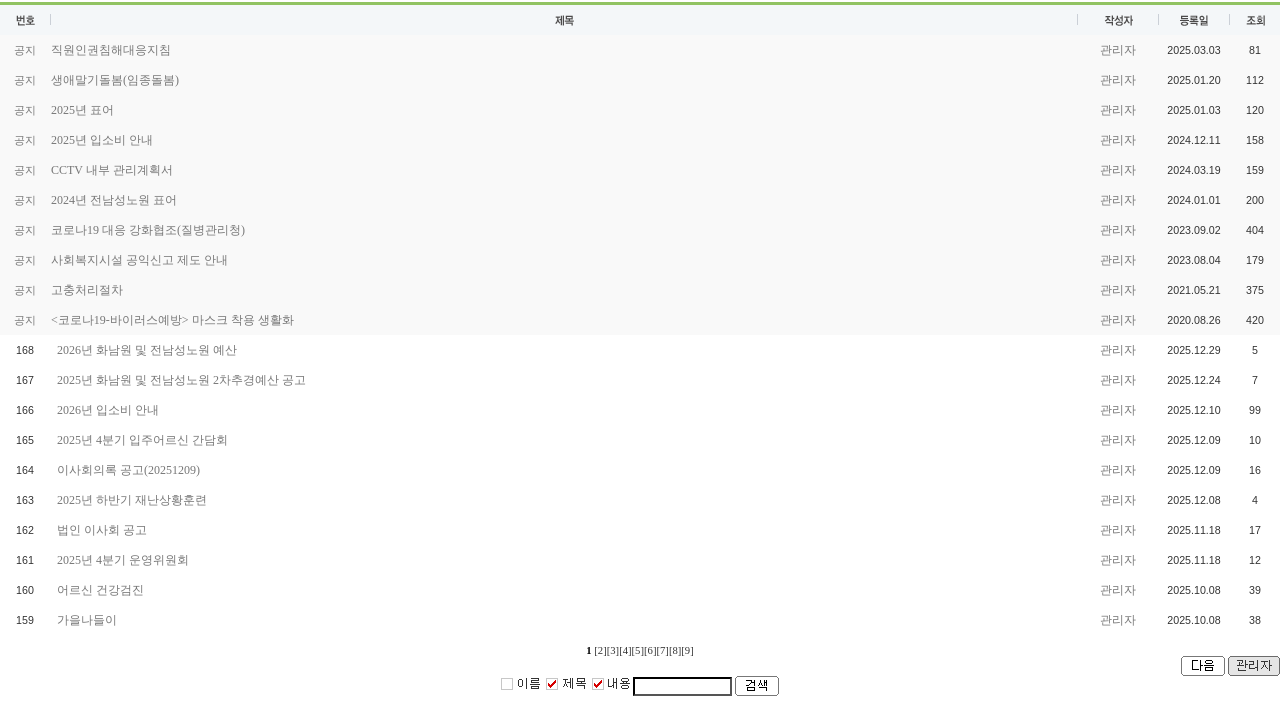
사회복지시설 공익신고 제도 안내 (139, 260)
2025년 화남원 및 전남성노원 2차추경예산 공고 (181, 380)
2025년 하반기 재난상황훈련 (132, 500)
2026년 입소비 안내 (108, 410)
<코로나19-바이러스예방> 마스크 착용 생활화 (172, 320)
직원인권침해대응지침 (111, 50)
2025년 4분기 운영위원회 (123, 560)
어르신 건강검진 (100, 590)
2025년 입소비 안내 (102, 140)
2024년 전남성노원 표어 (114, 200)
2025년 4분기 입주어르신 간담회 (142, 440)
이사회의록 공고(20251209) (128, 470)
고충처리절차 (87, 290)
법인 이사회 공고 (102, 530)
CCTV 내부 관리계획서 (112, 170)
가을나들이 (87, 620)
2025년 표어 (82, 110)
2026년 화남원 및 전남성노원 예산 (147, 350)
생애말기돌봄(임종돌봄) (115, 80)
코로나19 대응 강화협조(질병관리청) (148, 230)
